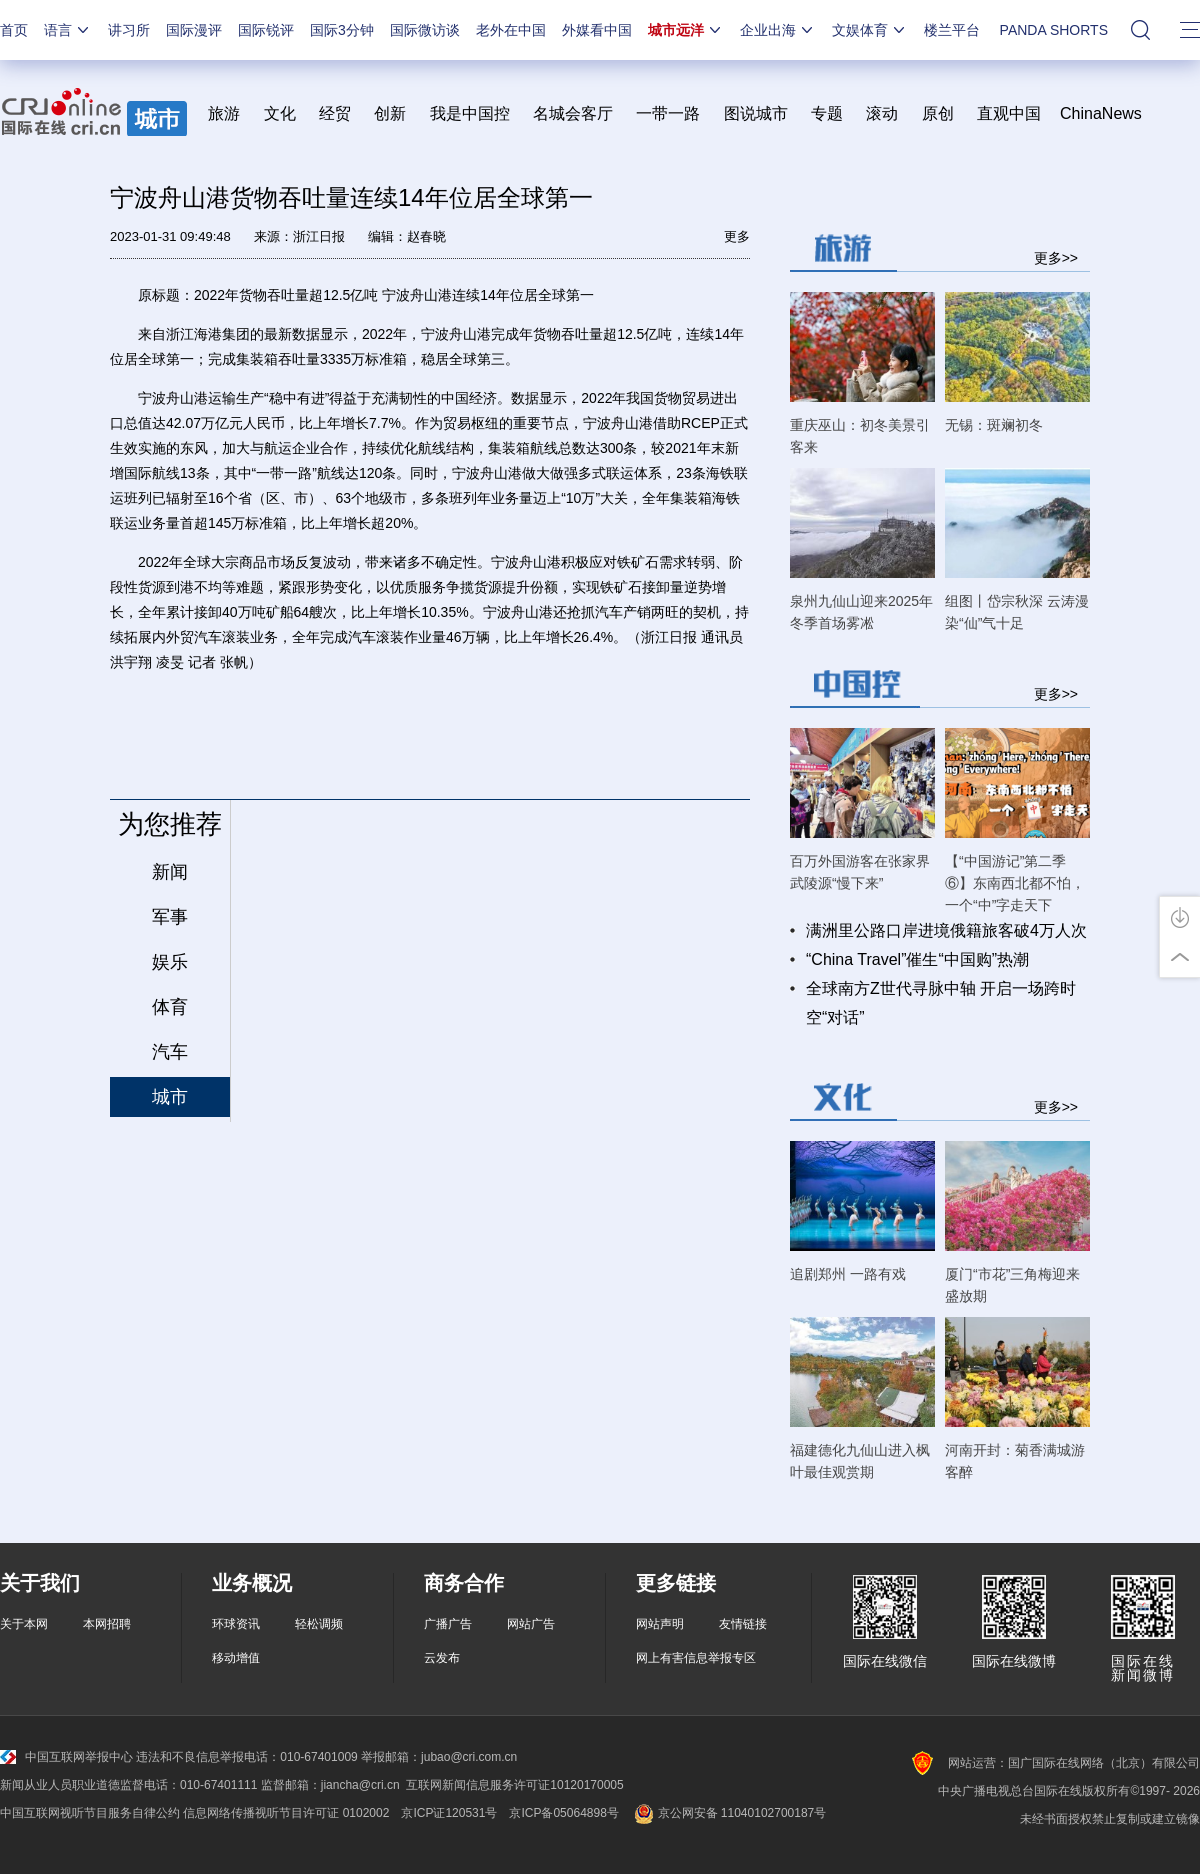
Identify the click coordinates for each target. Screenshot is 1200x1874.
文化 (280, 113)
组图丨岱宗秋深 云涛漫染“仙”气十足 (1017, 612)
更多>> (1056, 257)
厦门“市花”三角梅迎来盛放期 (1012, 1285)
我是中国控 (470, 113)
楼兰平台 (952, 30)
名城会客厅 (573, 113)
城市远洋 (686, 30)
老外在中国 (511, 30)
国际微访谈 (425, 30)
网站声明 (660, 1624)
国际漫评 (194, 30)
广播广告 (448, 1624)
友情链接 (743, 1624)
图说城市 (756, 113)
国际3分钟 (342, 30)
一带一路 (668, 113)
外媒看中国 (597, 30)
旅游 (224, 113)
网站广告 (531, 1624)
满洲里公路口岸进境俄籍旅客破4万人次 (946, 930)
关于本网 (24, 1624)
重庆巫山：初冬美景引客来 (860, 436)
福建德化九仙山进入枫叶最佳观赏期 (860, 1461)
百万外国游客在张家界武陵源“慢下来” (860, 872)
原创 (938, 113)
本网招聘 (107, 1624)
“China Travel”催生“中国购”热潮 (917, 959)
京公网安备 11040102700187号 (728, 1813)
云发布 (442, 1658)
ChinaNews (1101, 113)
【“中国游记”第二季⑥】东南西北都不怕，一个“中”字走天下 (1015, 883)
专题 (827, 113)
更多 (737, 236)
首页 (14, 30)
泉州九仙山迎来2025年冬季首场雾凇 (861, 612)
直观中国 (1009, 113)
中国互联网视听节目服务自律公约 (90, 1813)
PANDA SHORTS (1054, 30)
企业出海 (778, 30)
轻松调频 (319, 1624)
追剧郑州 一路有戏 (848, 1274)
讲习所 (129, 30)
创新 (390, 113)
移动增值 (236, 1658)
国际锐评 (266, 30)
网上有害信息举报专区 (696, 1658)
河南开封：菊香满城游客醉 (1015, 1461)
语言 (68, 30)
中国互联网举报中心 (66, 1757)
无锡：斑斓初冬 (994, 425)
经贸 (341, 113)
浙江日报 (319, 236)
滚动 (882, 113)
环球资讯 (236, 1624)
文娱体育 (870, 30)
